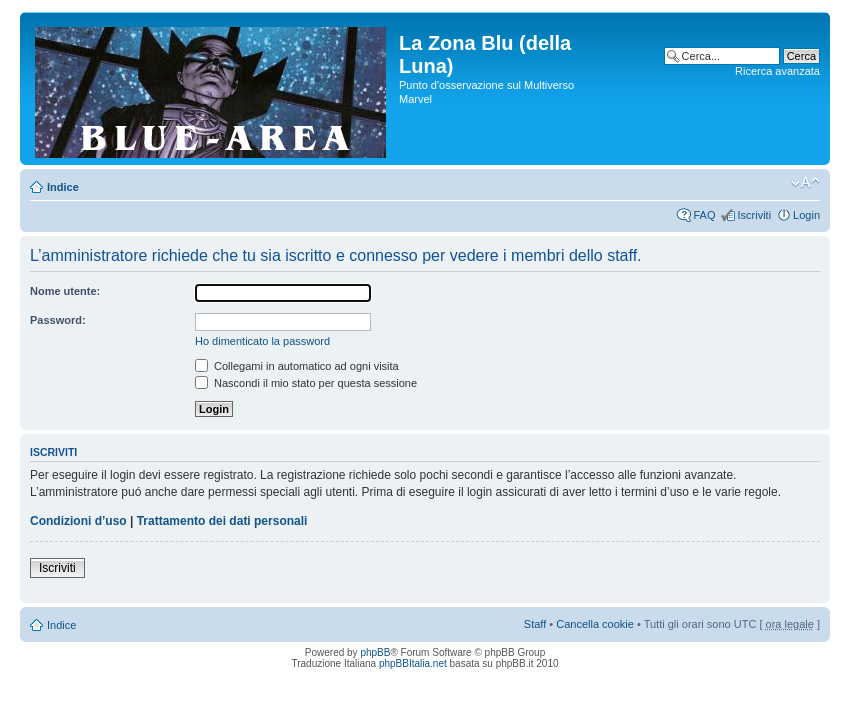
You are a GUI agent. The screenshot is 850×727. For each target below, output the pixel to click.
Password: (58, 320)
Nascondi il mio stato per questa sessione (306, 383)
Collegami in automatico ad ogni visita (297, 366)
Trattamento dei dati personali (222, 521)
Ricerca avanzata (777, 71)
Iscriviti (754, 215)
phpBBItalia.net (413, 663)
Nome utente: (65, 291)
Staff (535, 624)
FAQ (704, 215)
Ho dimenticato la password (262, 341)
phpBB (375, 652)
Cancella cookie (595, 624)
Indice (63, 187)
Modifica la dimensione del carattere (805, 183)
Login (806, 215)
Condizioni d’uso (78, 521)
